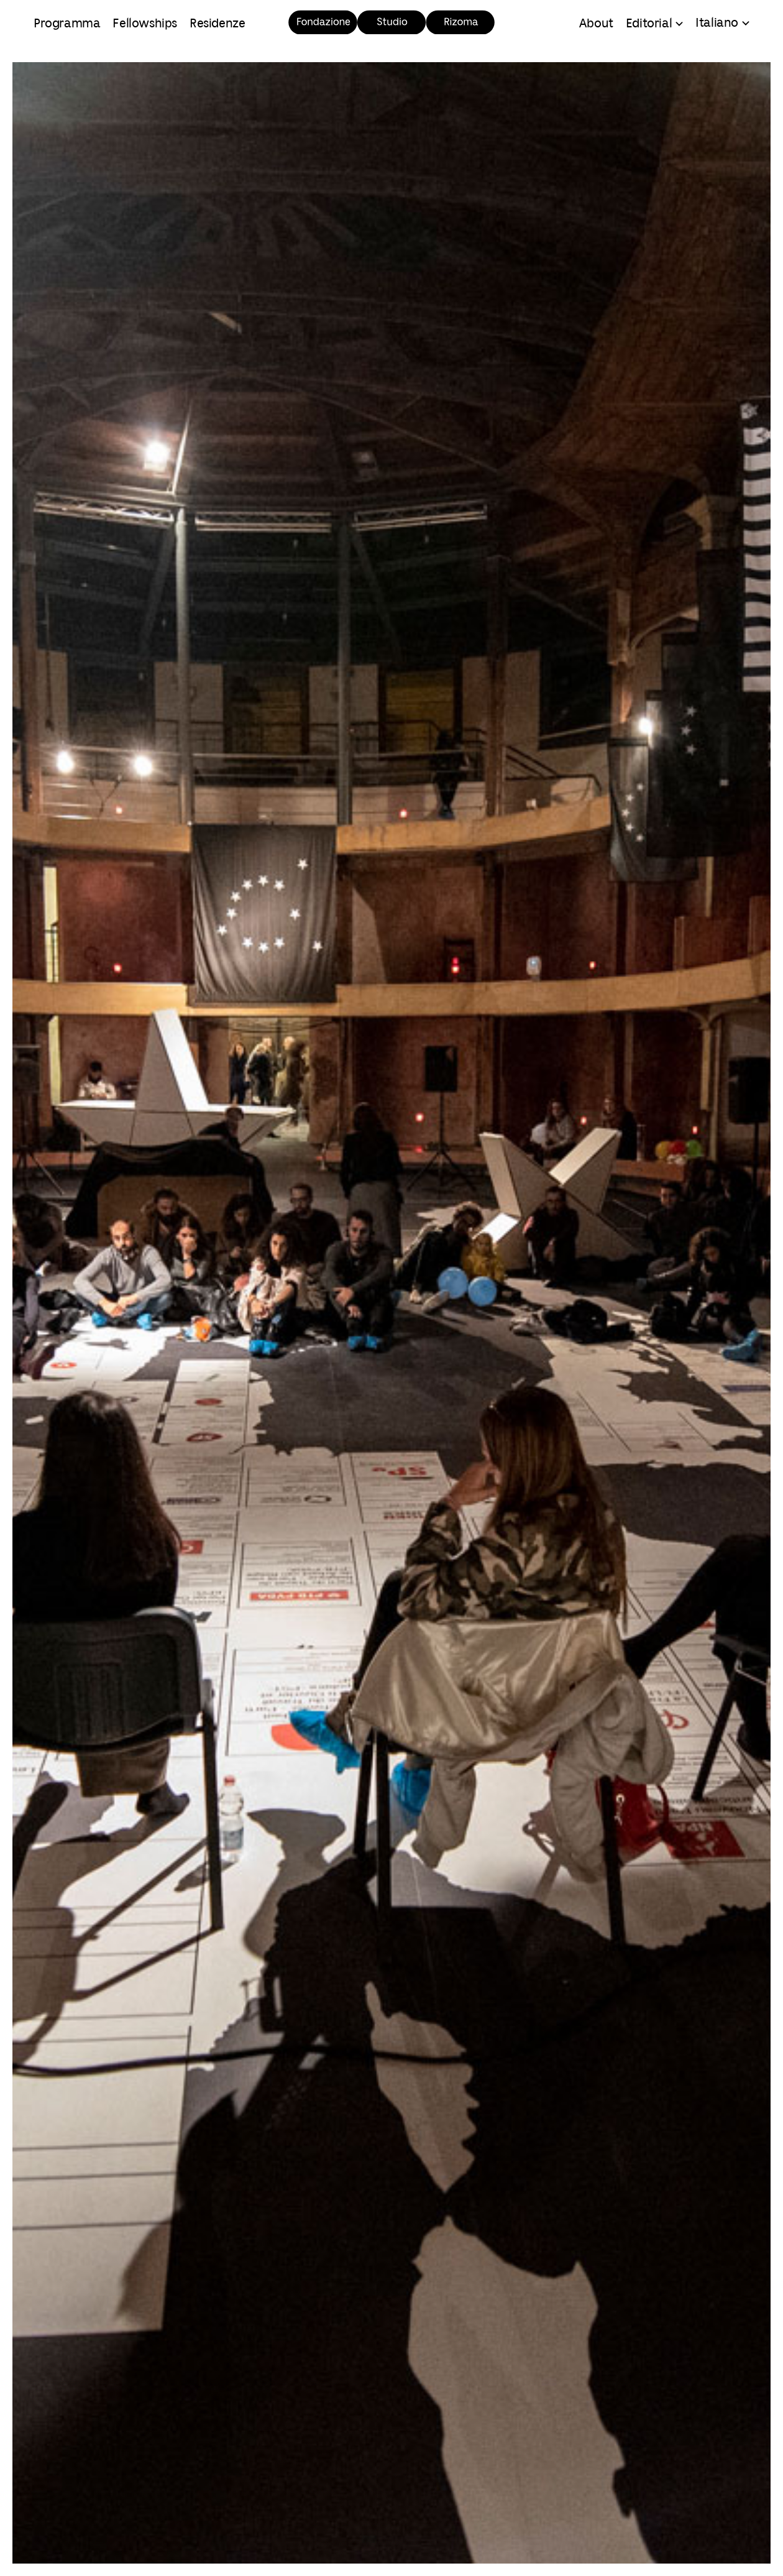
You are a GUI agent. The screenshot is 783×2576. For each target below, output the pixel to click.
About (596, 24)
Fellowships (144, 24)
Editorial (649, 24)
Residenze (217, 24)
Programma (67, 24)
